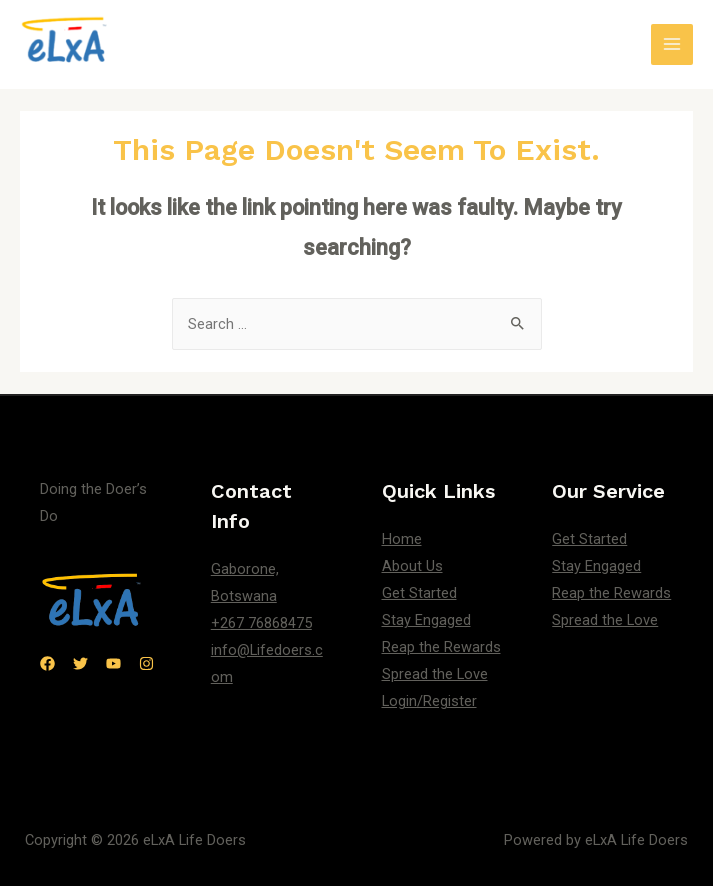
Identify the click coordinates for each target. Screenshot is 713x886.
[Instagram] (146, 663)
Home (402, 539)
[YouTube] (113, 663)
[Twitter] (80, 663)
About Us (412, 566)
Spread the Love (435, 674)
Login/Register (429, 701)
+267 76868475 (261, 623)
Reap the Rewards (441, 647)
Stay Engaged (426, 620)
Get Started (419, 593)
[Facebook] (47, 663)
